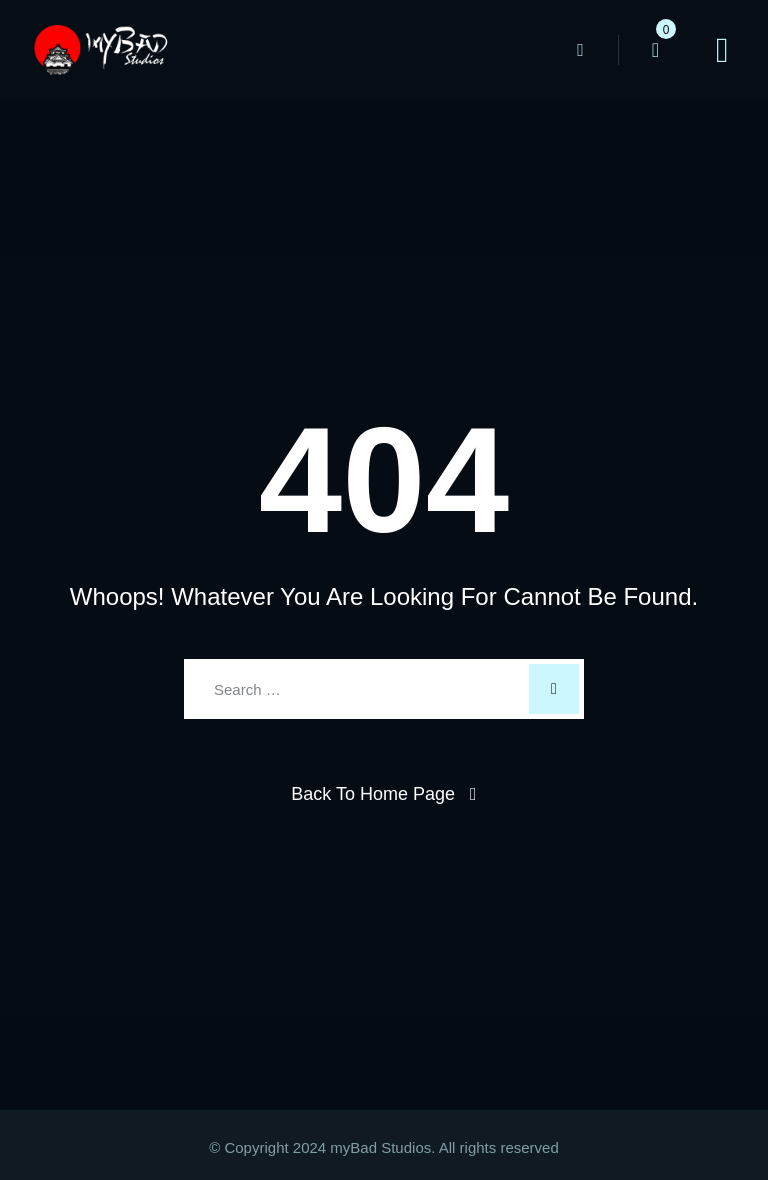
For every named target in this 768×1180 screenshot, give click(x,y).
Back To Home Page (373, 794)
